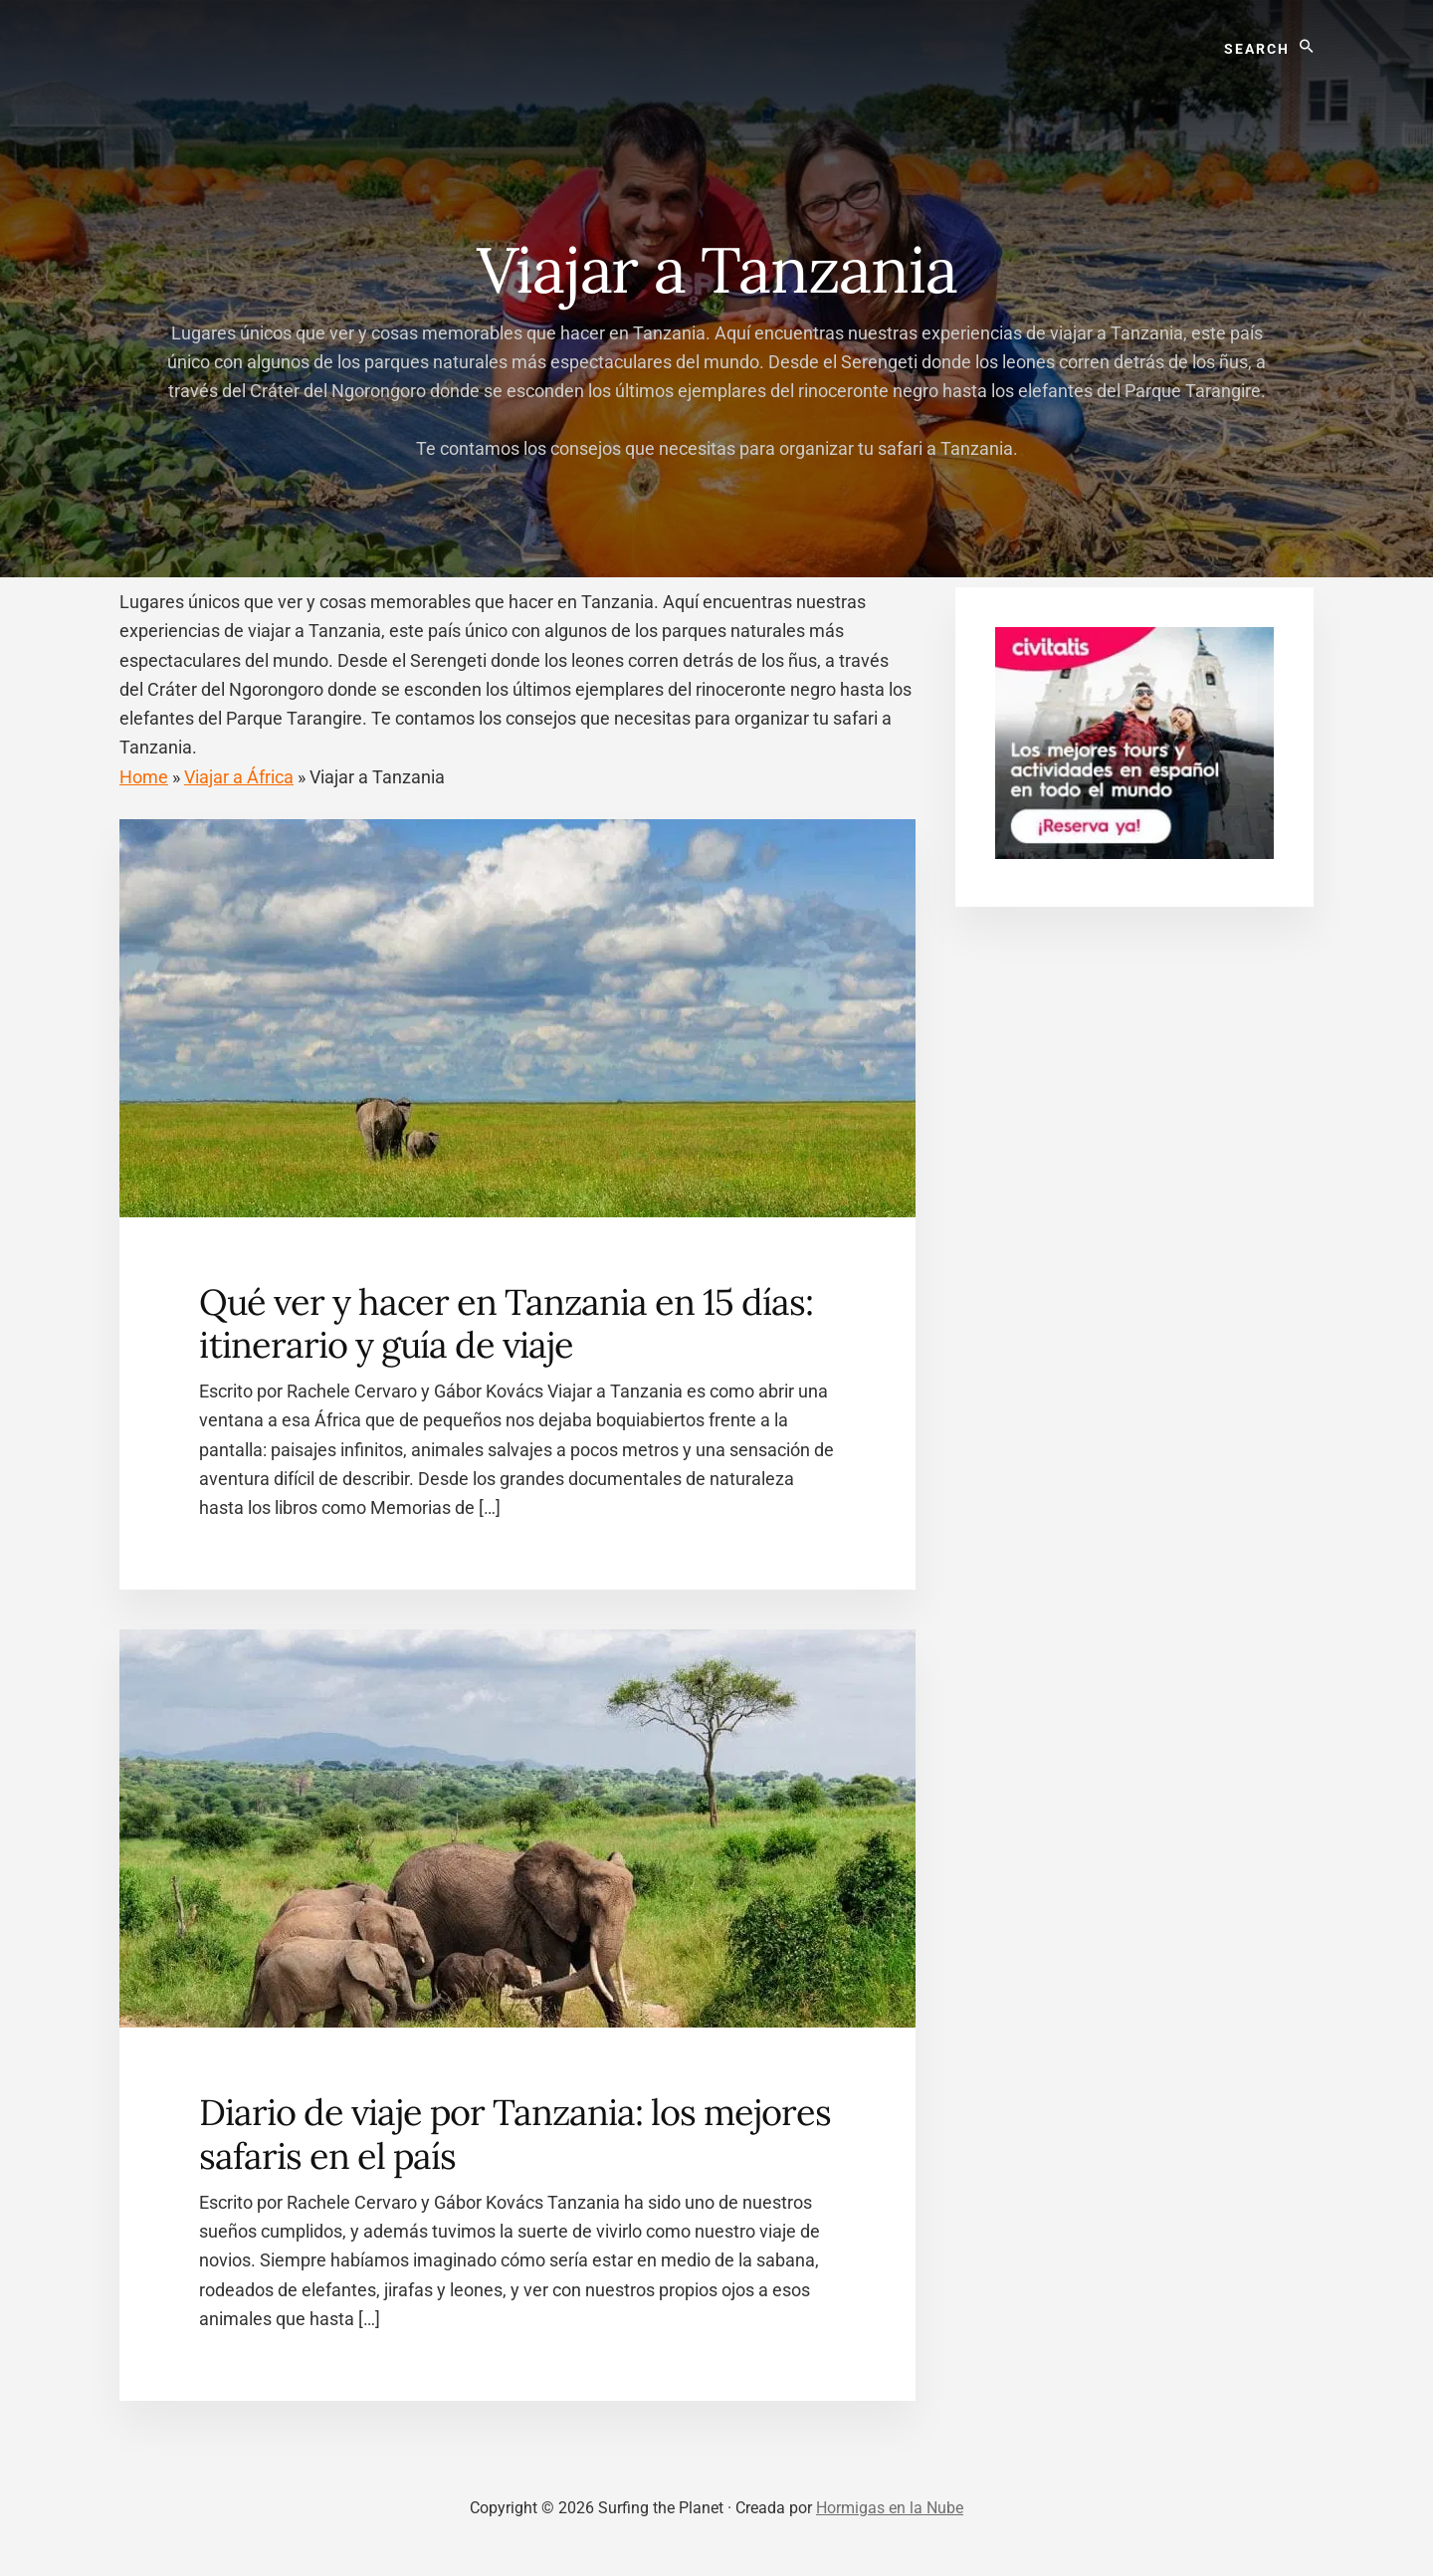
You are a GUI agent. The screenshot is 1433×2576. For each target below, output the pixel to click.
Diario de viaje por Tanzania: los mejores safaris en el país (515, 2133)
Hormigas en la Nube (889, 2507)
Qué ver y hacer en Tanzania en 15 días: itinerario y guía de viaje (506, 1323)
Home (143, 776)
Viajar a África (239, 776)
